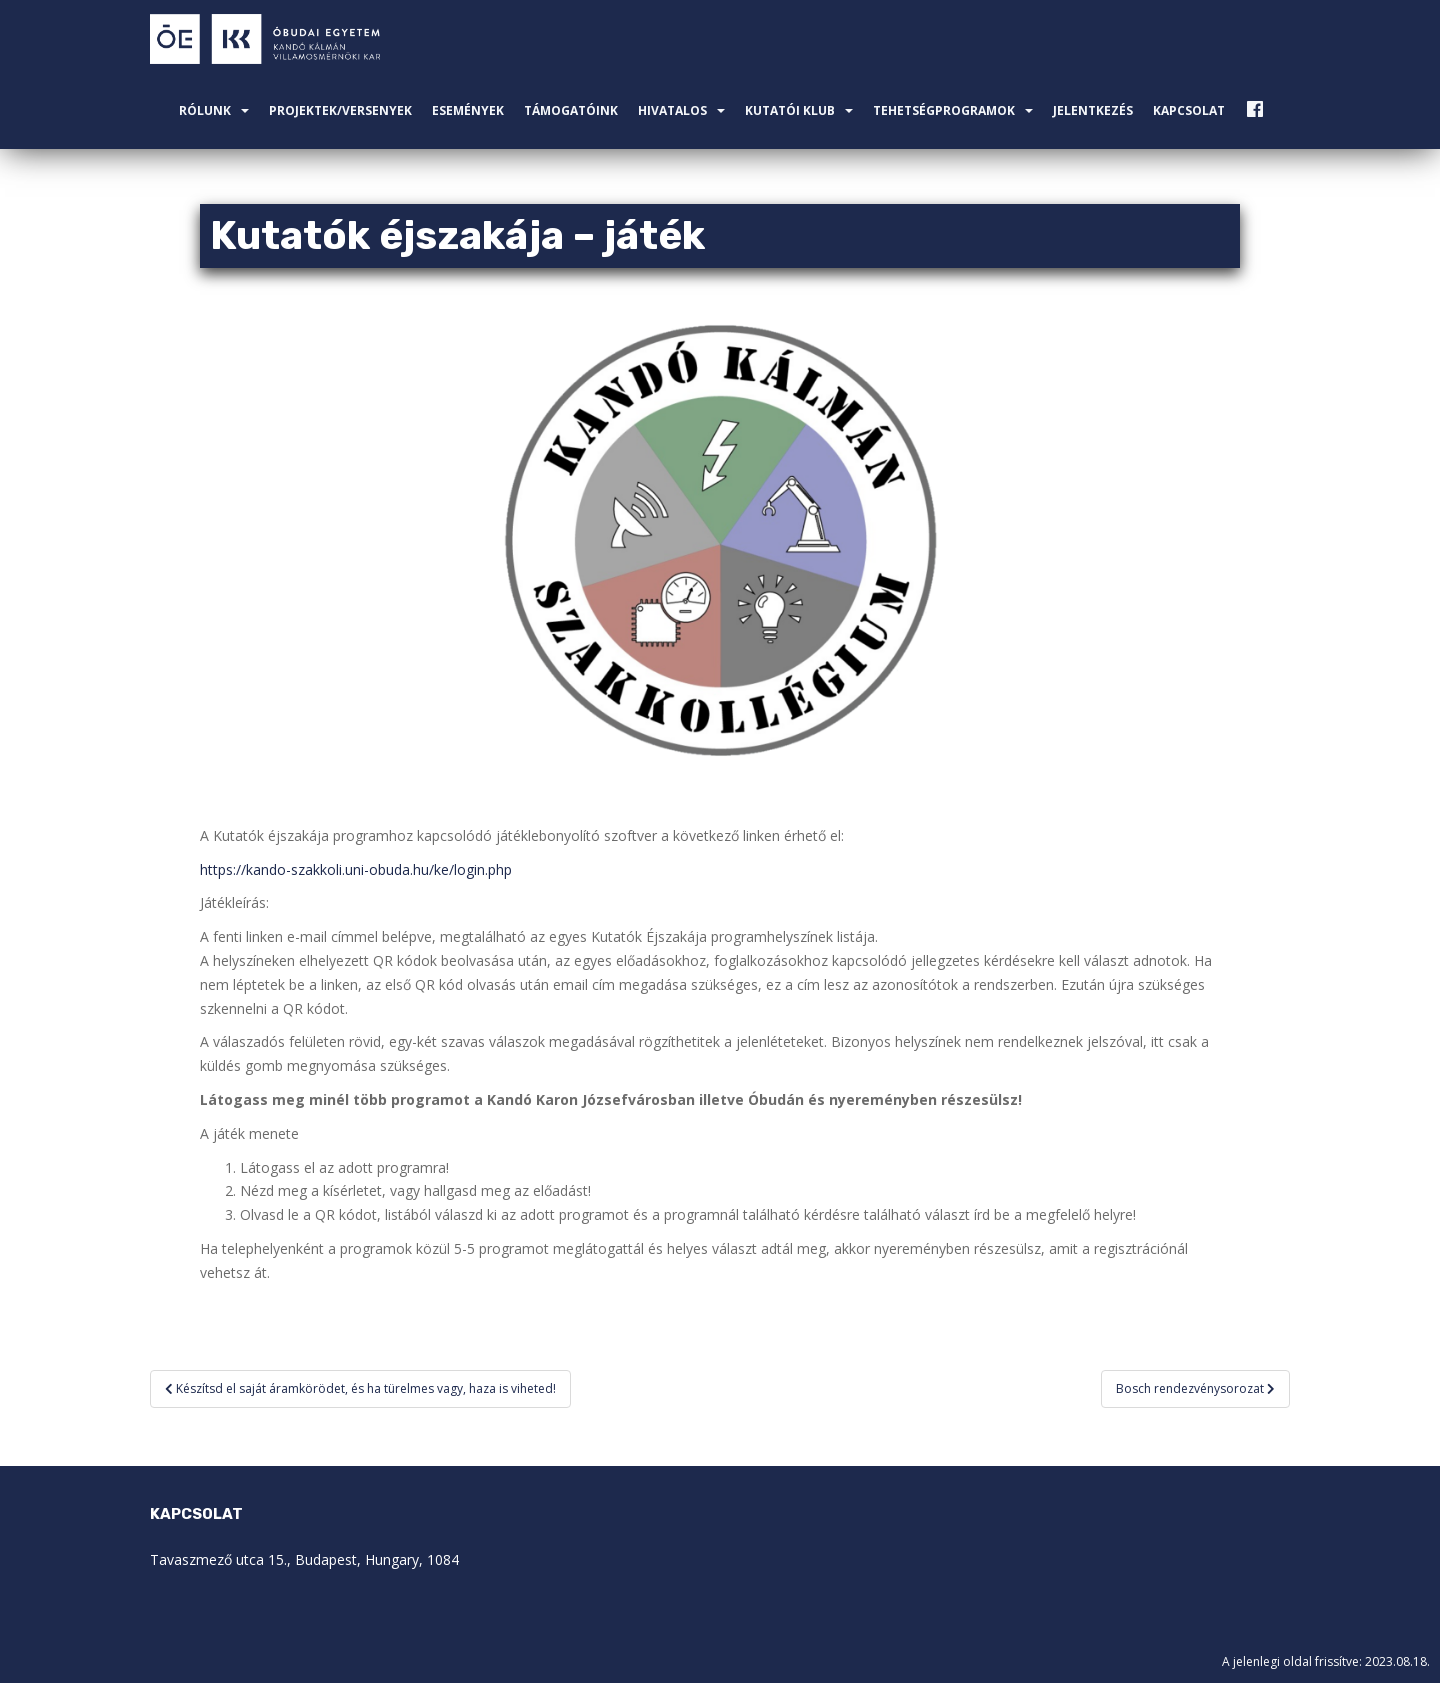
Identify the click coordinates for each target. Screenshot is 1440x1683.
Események (468, 110)
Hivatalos (672, 110)
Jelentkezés (1093, 110)
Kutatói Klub (790, 110)
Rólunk (205, 110)
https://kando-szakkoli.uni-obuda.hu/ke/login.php (356, 869)
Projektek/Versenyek (340, 110)
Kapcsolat (1189, 110)
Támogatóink (571, 110)
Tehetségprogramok (944, 110)
